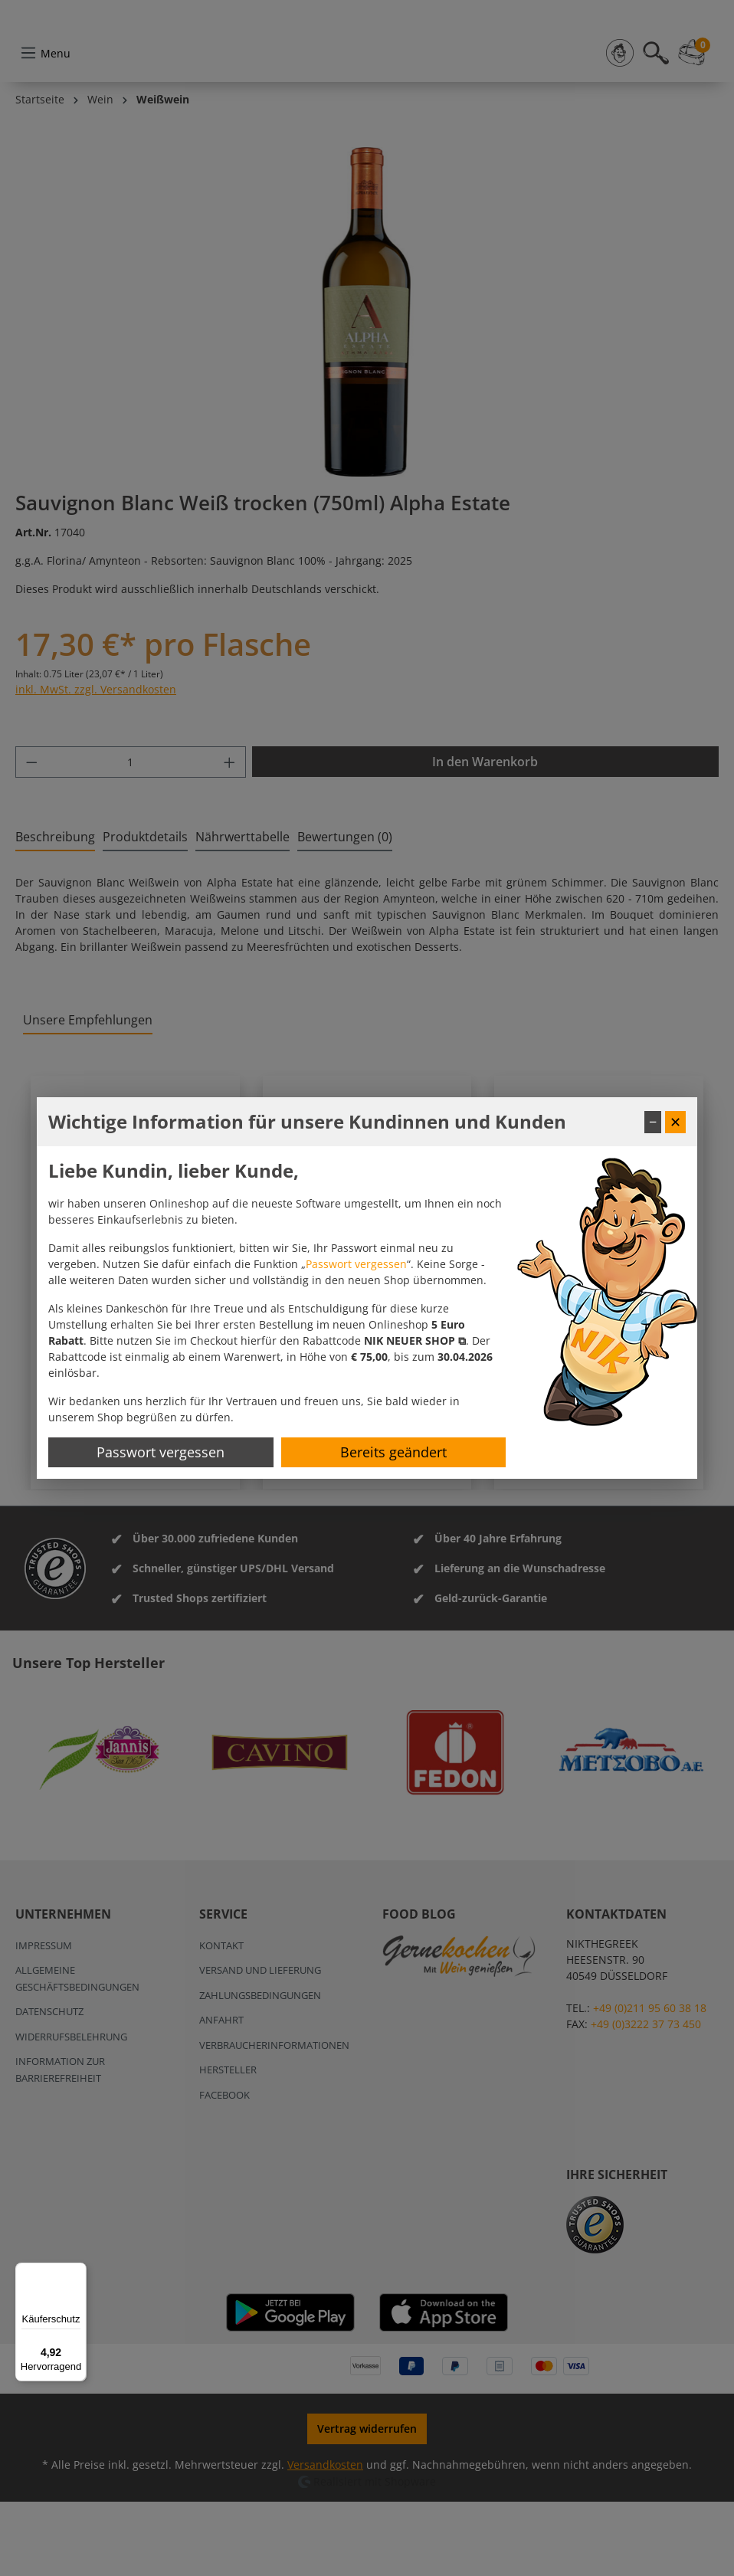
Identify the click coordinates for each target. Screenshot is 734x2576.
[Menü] (77, 2272)
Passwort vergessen (356, 1264)
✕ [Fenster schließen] (675, 1122)
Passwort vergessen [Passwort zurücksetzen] (160, 1452)
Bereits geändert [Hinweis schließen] (393, 1452)
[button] (415, 1340)
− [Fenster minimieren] (653, 1122)
